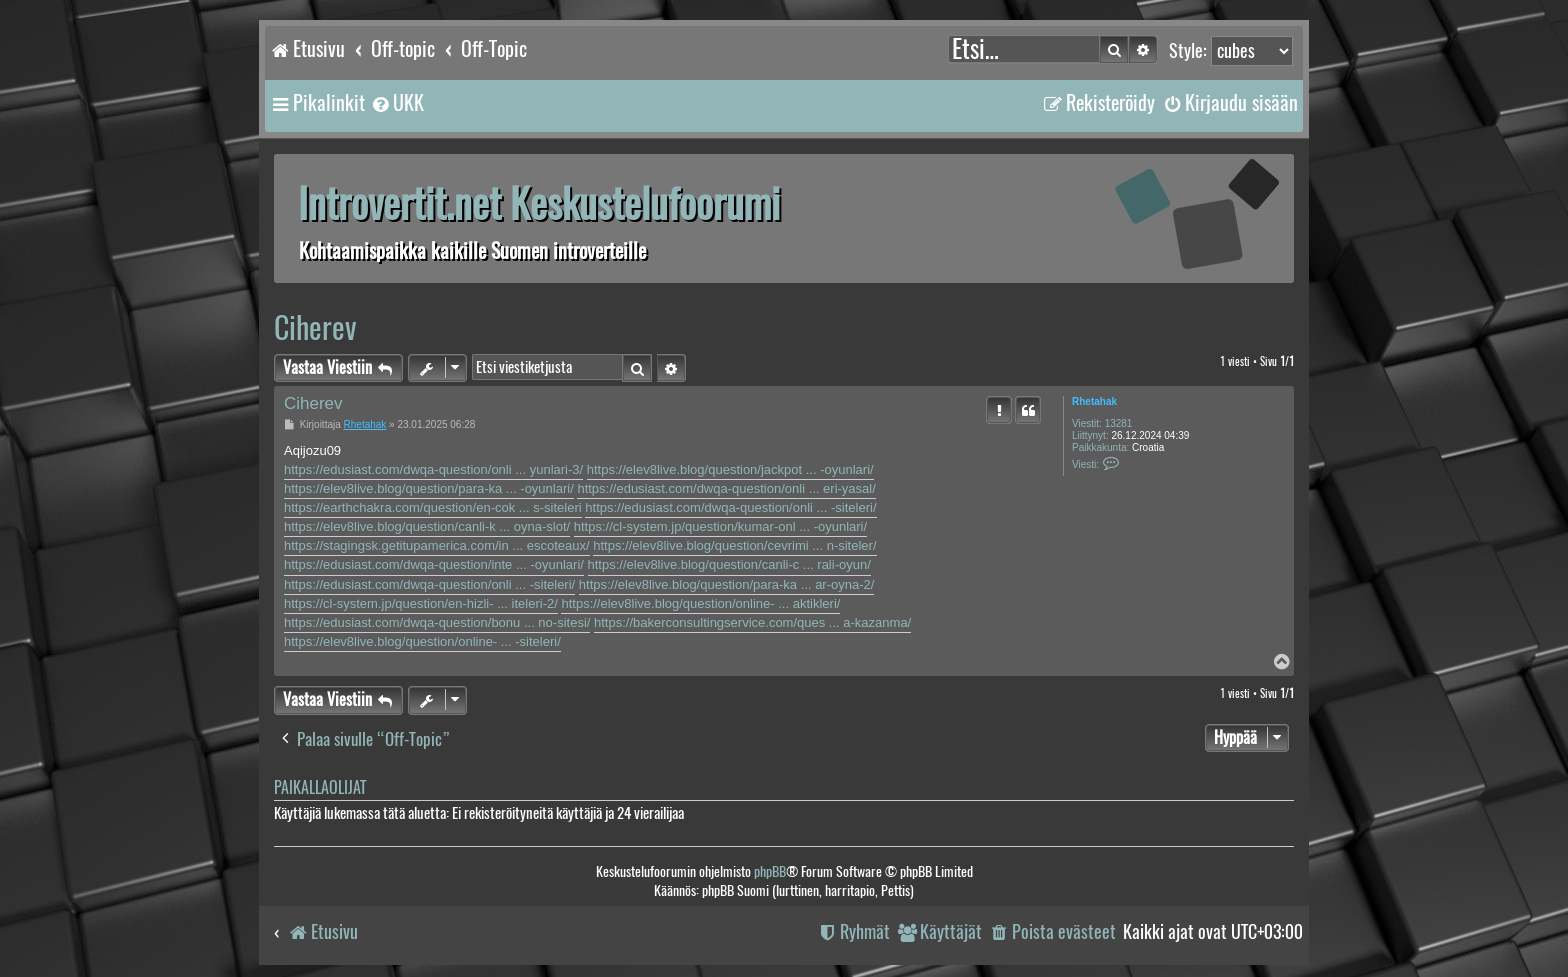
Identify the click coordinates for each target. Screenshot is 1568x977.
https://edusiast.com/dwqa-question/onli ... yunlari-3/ (433, 469)
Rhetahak (1094, 401)
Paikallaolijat (320, 787)
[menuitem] (397, 103)
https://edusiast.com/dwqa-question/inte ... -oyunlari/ (434, 564)
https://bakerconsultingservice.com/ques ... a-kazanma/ (752, 622)
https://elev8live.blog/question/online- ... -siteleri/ (422, 641)
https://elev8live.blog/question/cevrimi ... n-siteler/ (734, 545)
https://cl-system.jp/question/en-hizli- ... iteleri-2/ (421, 603)
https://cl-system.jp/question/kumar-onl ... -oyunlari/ (720, 526)
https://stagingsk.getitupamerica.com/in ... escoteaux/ (437, 545)
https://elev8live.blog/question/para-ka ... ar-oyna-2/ (727, 584)
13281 (1119, 423)
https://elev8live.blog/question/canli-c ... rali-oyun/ (729, 564)
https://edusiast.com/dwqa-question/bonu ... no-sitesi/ (437, 622)
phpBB (770, 871)
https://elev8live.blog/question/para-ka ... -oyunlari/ (429, 488)
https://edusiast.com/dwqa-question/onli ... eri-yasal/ (726, 488)
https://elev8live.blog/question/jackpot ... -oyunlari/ (730, 469)
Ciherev (315, 327)
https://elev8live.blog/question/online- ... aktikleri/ (700, 603)
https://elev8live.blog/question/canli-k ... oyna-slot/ (427, 526)
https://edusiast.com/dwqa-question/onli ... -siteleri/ (730, 507)
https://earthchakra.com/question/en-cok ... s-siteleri (433, 507)
